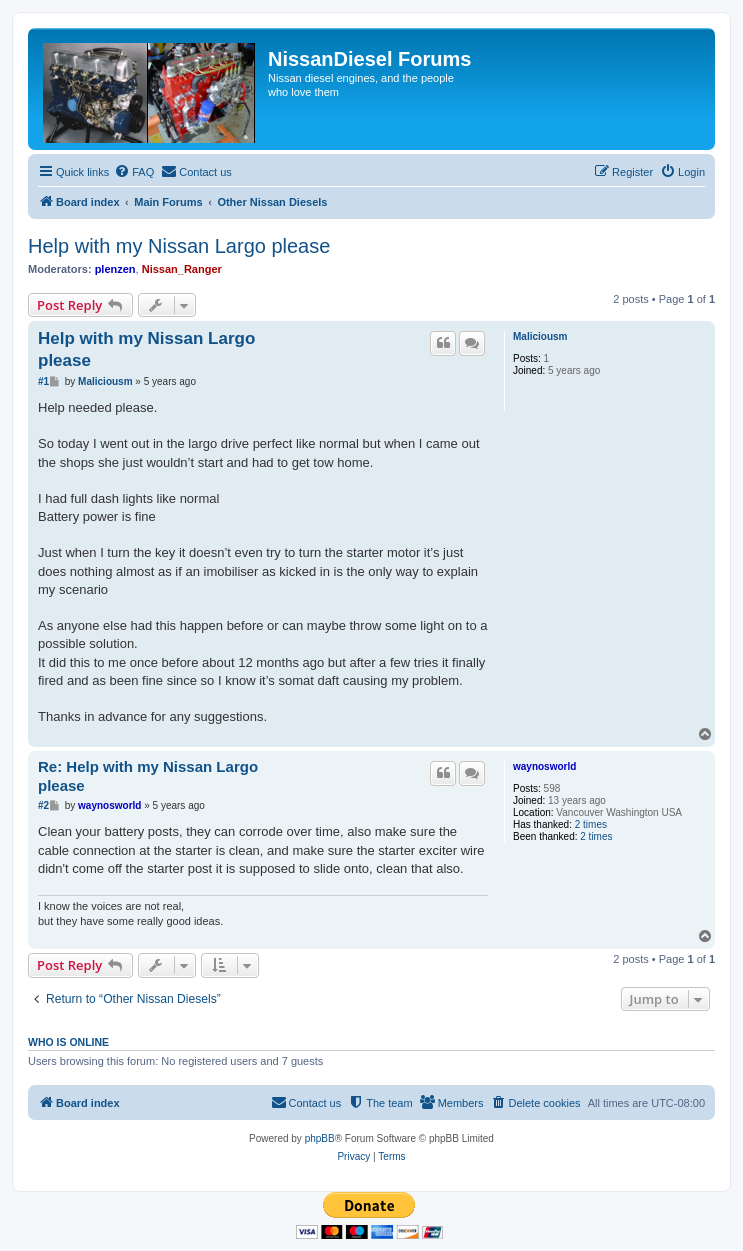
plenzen (115, 269)
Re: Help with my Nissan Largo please (148, 776)
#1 (43, 381)
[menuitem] (134, 172)
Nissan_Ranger (182, 269)
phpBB (320, 1138)
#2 (43, 805)
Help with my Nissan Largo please (179, 246)
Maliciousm (540, 336)
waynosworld (544, 766)
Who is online (68, 1042)
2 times (591, 824)
